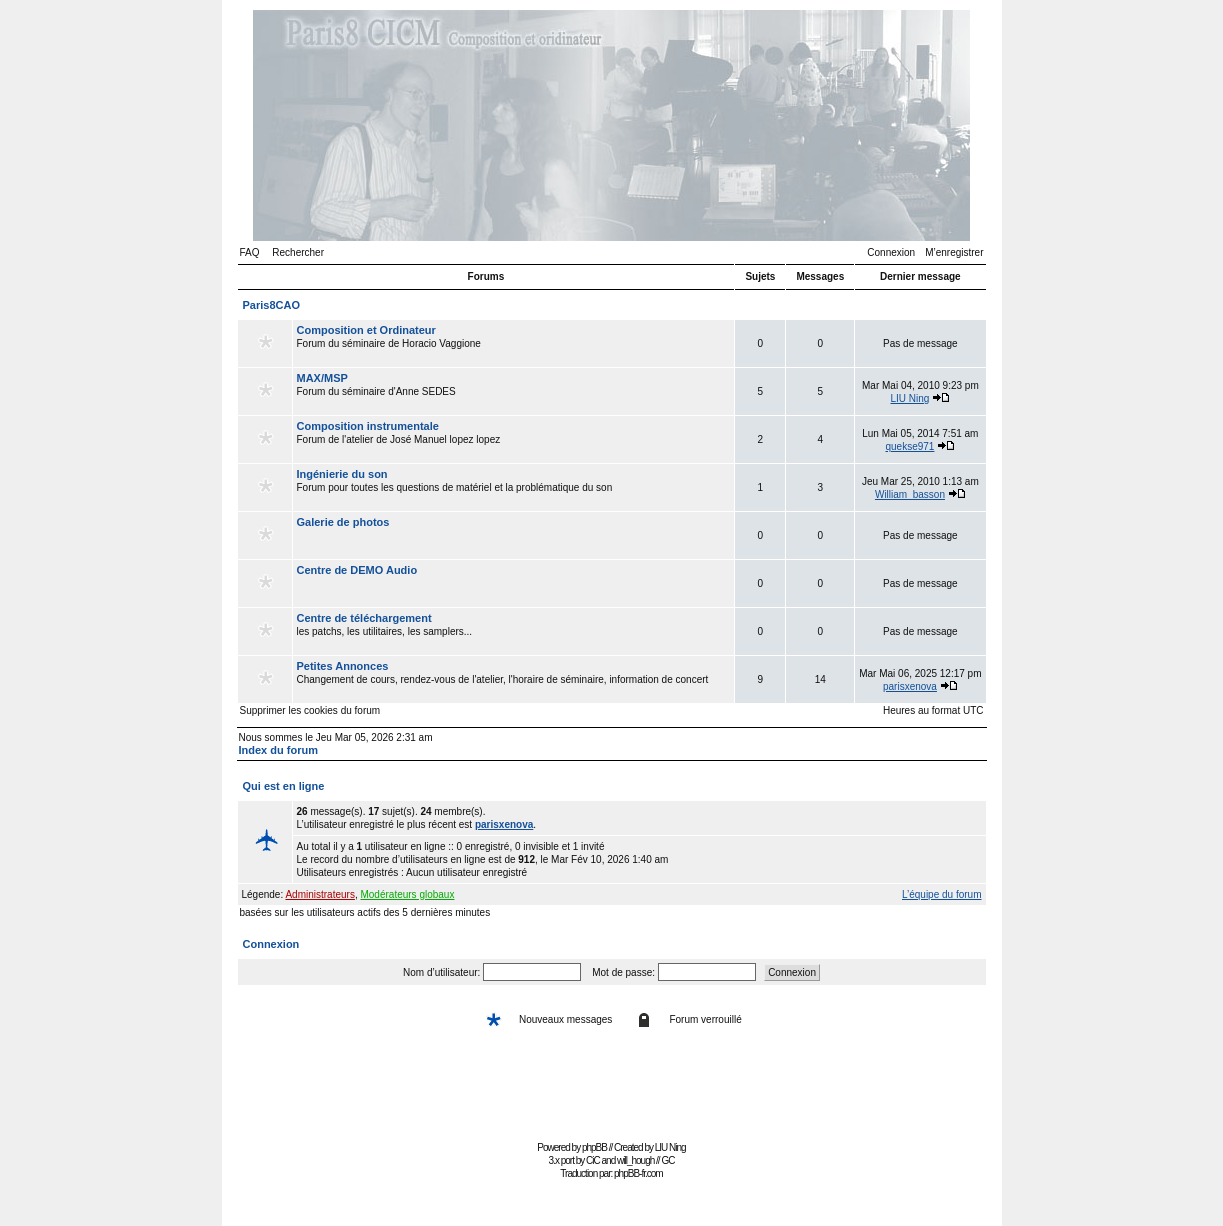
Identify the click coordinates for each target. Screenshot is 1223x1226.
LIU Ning (910, 398)
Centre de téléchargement (364, 618)
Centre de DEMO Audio (357, 570)
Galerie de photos (343, 522)
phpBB (594, 1147)
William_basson (910, 494)
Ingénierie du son (342, 474)
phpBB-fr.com (638, 1173)
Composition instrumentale (368, 426)
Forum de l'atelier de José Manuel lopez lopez (514, 439)
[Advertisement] (612, 1090)
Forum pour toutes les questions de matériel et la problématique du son (514, 487)
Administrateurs (319, 894)
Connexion (891, 252)
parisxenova (910, 686)
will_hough (635, 1160)
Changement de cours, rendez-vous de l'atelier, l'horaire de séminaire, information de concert (514, 679)
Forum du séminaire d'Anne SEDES (514, 391)
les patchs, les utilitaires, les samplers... (514, 631)
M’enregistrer (954, 252)
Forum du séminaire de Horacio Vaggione (514, 343)
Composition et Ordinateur (366, 330)
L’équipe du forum (942, 894)
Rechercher (298, 252)
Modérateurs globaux (407, 894)
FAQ (250, 252)
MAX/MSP (322, 378)
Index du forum (278, 750)
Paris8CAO (271, 305)
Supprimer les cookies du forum (310, 710)
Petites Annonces (343, 666)
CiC (593, 1160)
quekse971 (909, 446)
